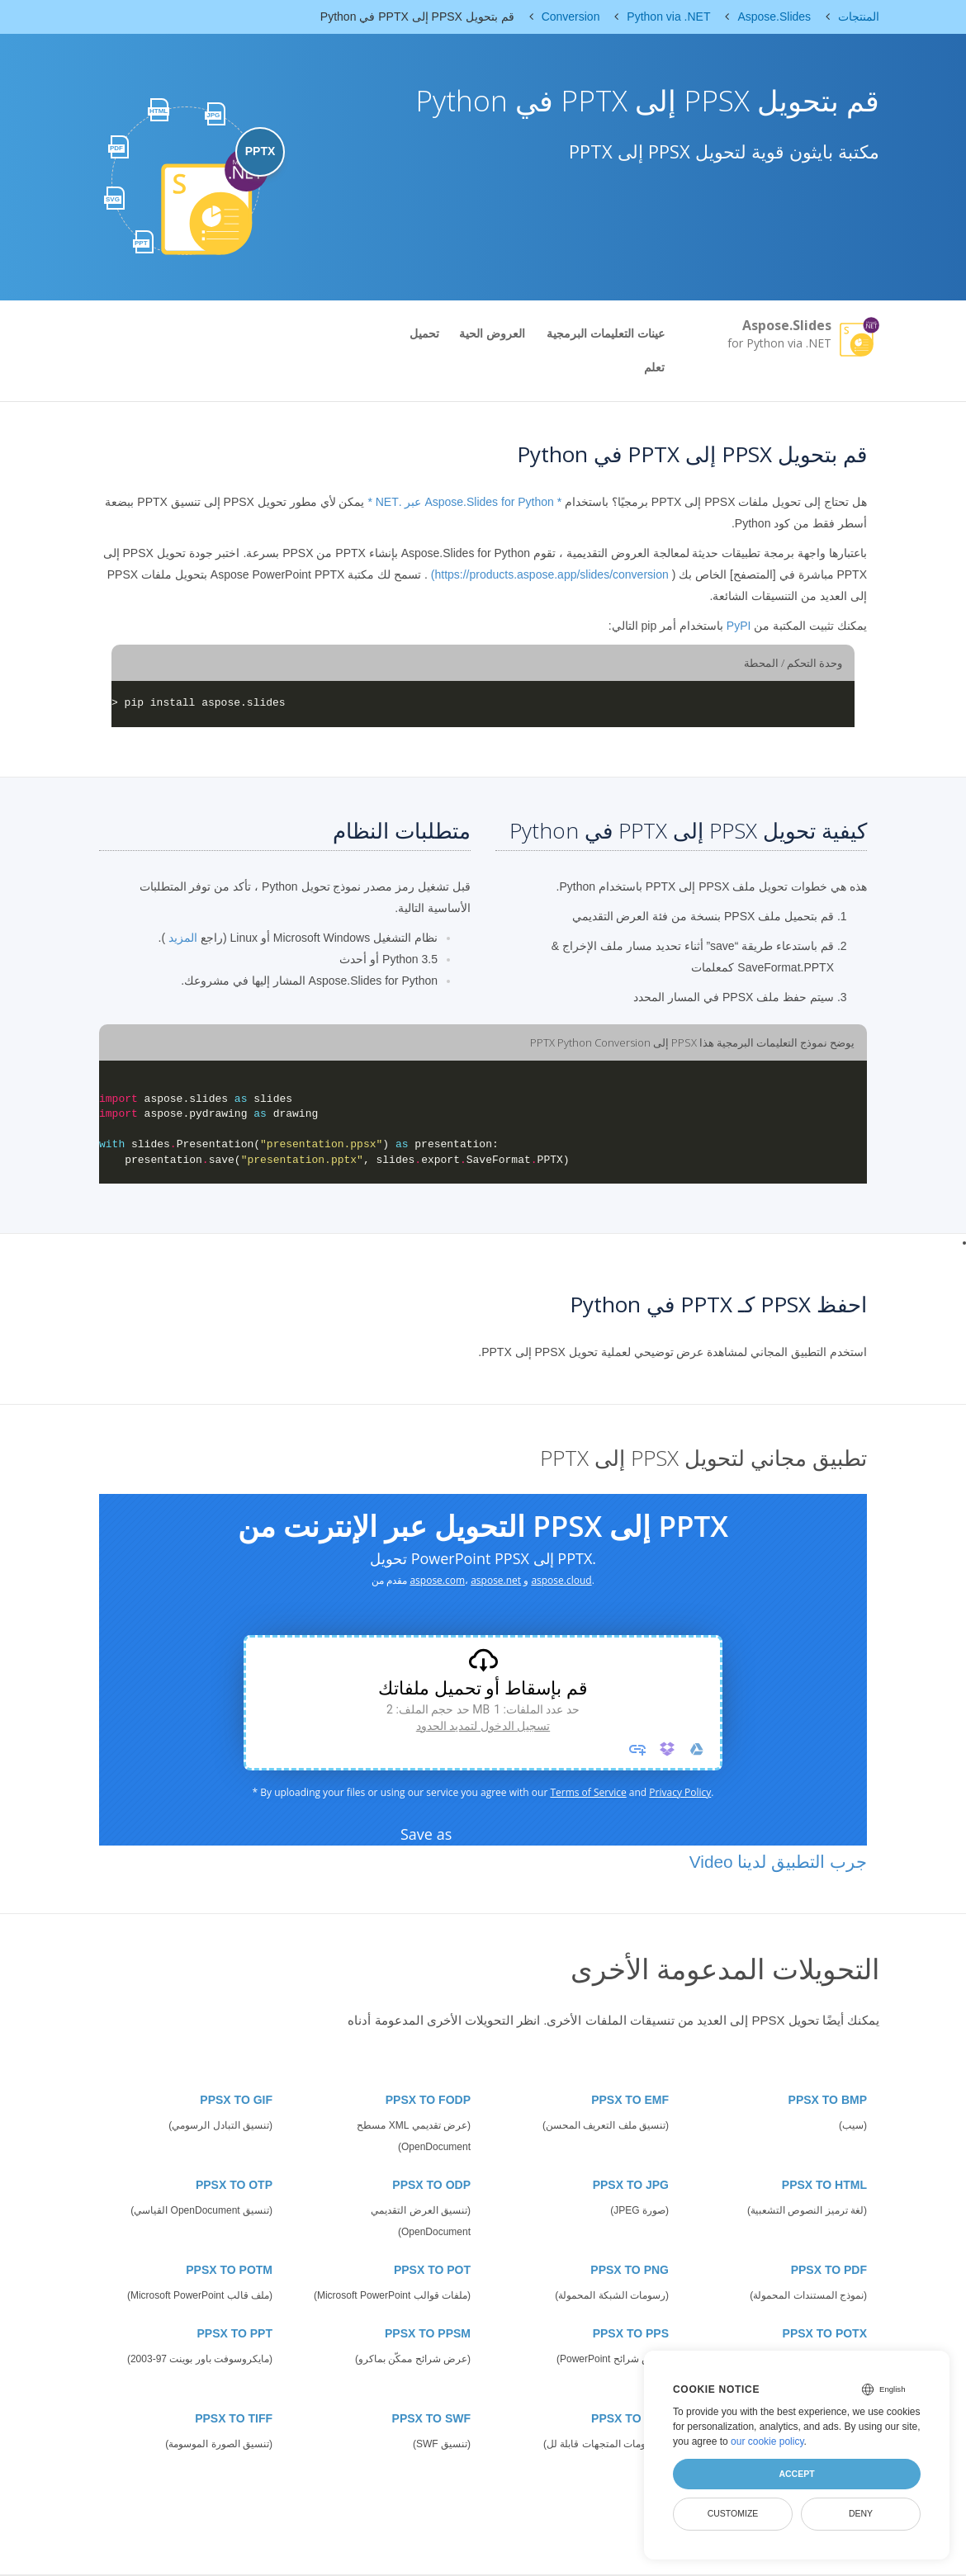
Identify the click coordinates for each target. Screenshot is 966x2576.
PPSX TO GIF (236, 2099)
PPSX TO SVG (630, 2418)
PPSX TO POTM (229, 2269)
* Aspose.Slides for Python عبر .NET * (464, 501)
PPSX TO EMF (630, 2099)
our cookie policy (767, 2441)
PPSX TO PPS (631, 2333)
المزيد (182, 937)
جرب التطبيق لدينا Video (778, 1861)
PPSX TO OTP (234, 2184)
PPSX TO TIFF (233, 2418)
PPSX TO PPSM (428, 2333)
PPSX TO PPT (234, 2333)
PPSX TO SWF (431, 2418)
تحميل (424, 333)
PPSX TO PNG (629, 2269)
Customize (733, 2513)
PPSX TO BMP (827, 2099)
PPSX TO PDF (829, 2269)
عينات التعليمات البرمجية (606, 333)
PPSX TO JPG (631, 2184)
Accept (796, 2474)
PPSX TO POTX (825, 2333)
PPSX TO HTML (824, 2184)
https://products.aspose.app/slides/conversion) (550, 574)
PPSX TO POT (432, 2269)
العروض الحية (492, 333)
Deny (861, 2513)
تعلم (654, 367)
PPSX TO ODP (431, 2184)
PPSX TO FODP (428, 2099)
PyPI (739, 625)
